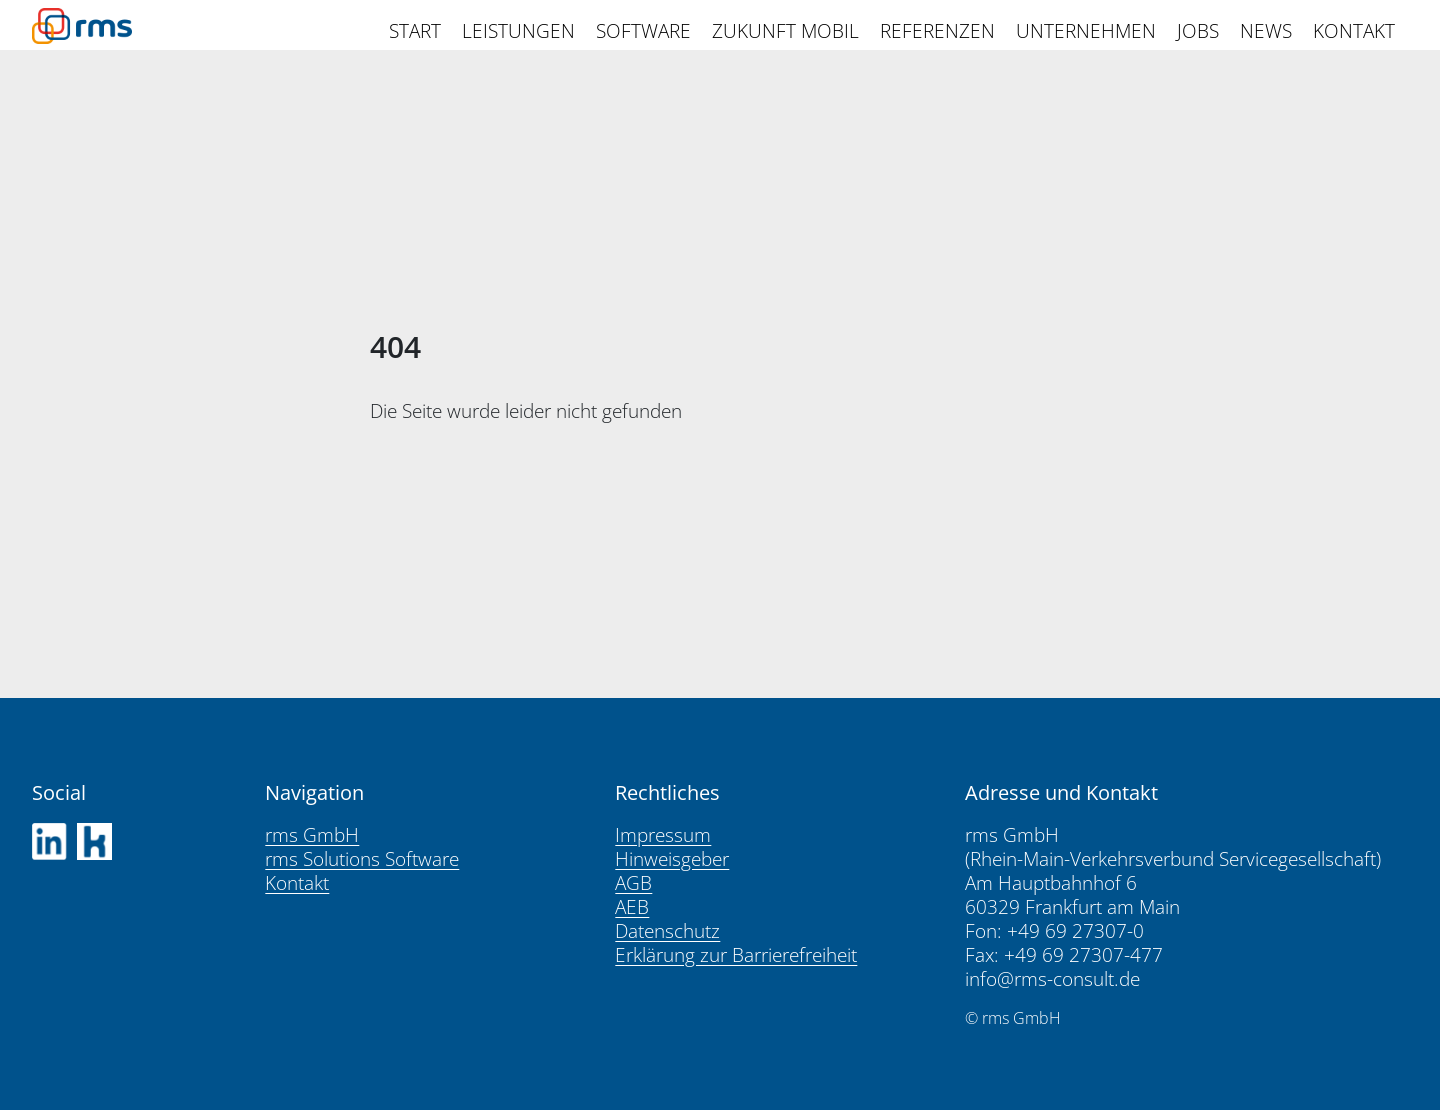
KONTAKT (1354, 31)
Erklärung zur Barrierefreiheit (736, 955)
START (415, 31)
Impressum (663, 835)
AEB (632, 907)
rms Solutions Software (362, 859)
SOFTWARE (643, 31)
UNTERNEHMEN (1086, 31)
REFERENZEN (937, 31)
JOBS (1198, 31)
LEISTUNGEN (518, 31)
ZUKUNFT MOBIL (785, 31)
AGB (633, 883)
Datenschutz (667, 931)
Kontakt (297, 883)
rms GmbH (312, 835)
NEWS (1266, 31)
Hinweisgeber (672, 859)
